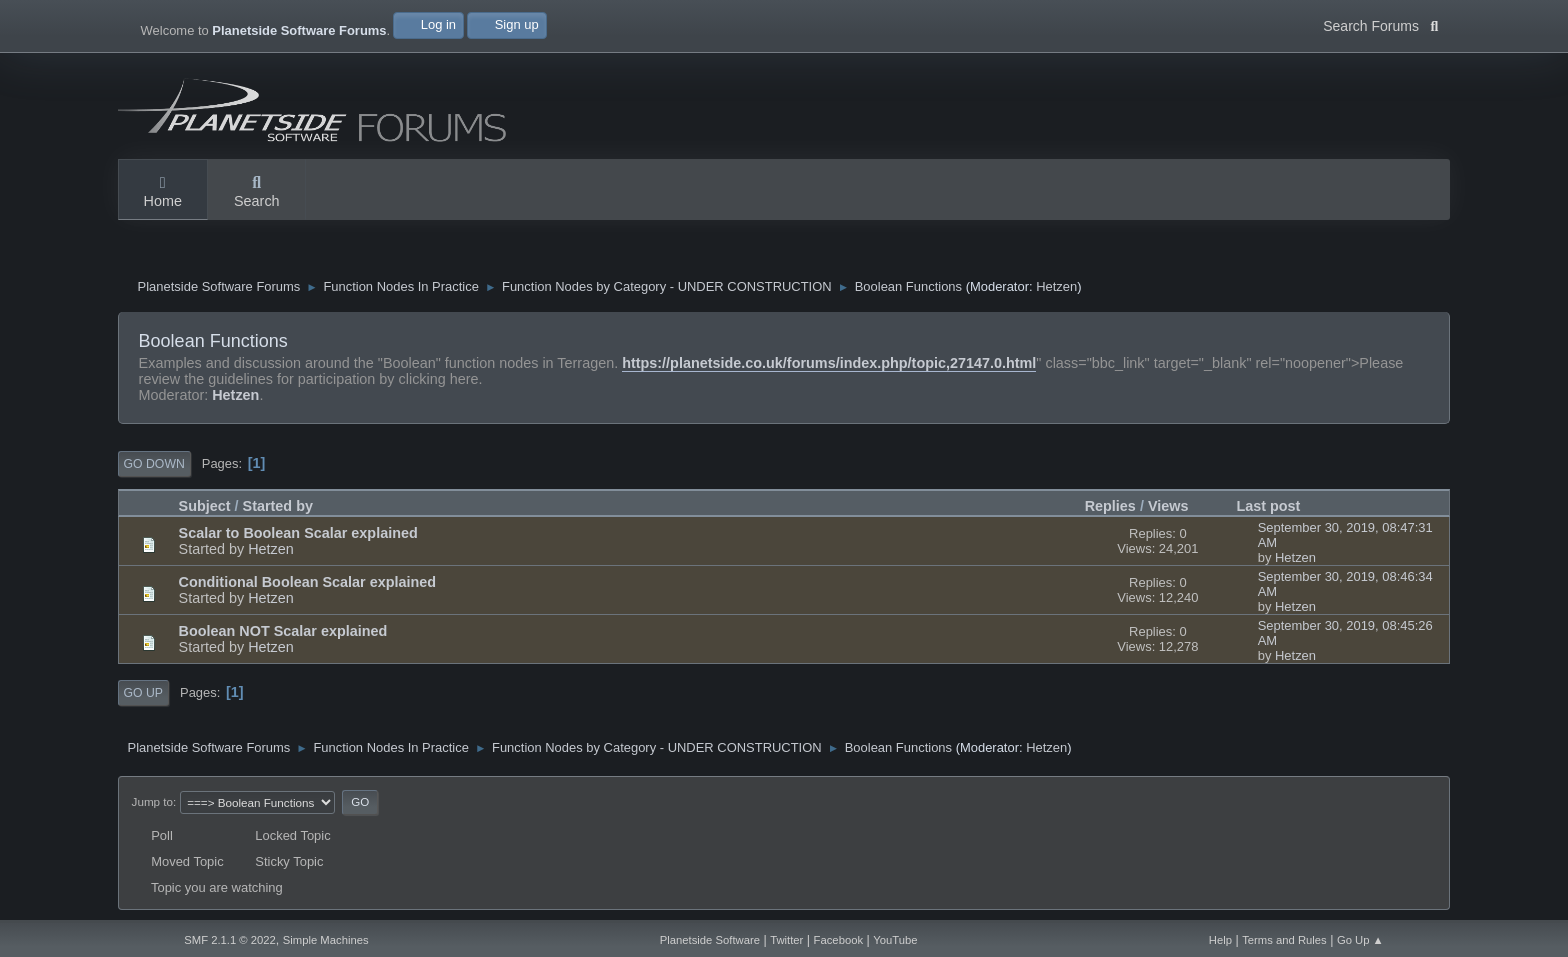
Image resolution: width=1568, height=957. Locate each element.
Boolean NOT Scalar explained (283, 631)
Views (1168, 506)
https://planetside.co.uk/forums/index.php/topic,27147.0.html (829, 363)
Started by (278, 506)
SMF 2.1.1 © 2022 (230, 940)
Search (257, 193)
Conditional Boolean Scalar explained (308, 582)
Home (163, 193)
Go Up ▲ (1360, 940)
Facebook (838, 940)
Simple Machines (326, 940)
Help (1220, 940)
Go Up (143, 693)
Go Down (154, 464)
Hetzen (1056, 286)
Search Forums (1380, 24)
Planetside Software (710, 940)
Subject (205, 506)
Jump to (152, 801)
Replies (1110, 506)
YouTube (895, 940)
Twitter (786, 940)
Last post (1277, 506)
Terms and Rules (1284, 940)
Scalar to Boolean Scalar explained (298, 533)
